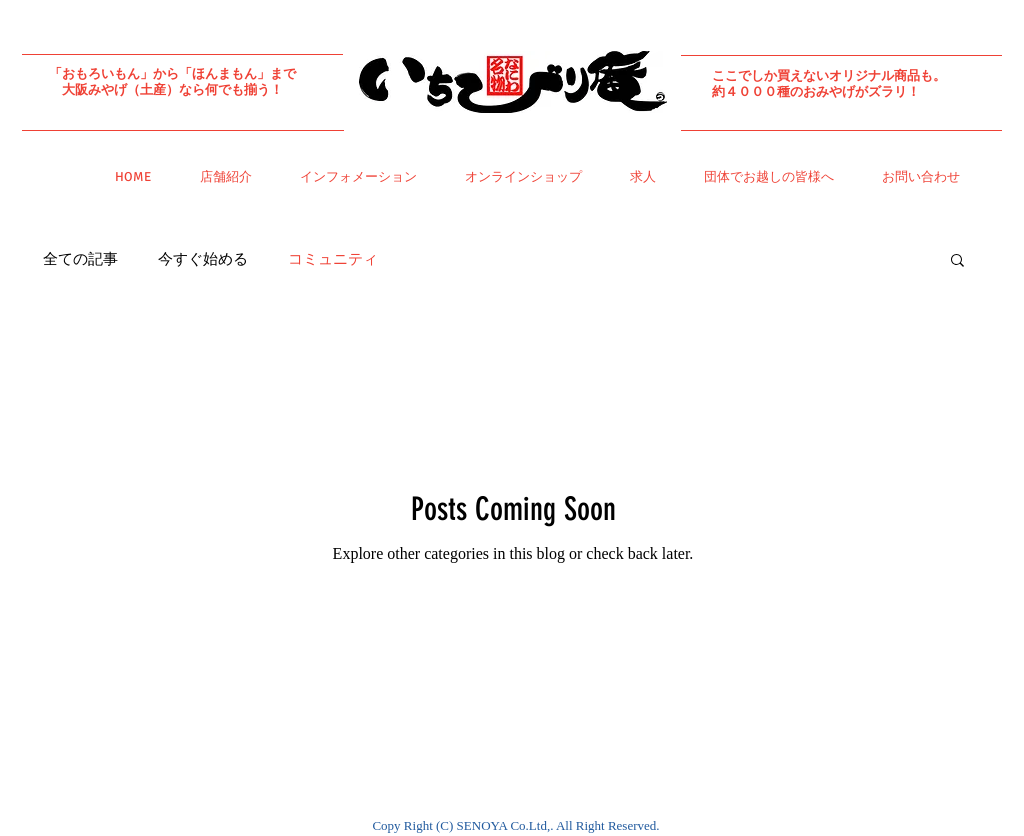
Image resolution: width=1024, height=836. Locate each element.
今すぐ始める (203, 259)
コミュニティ (333, 259)
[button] (957, 261)
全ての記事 (80, 259)
